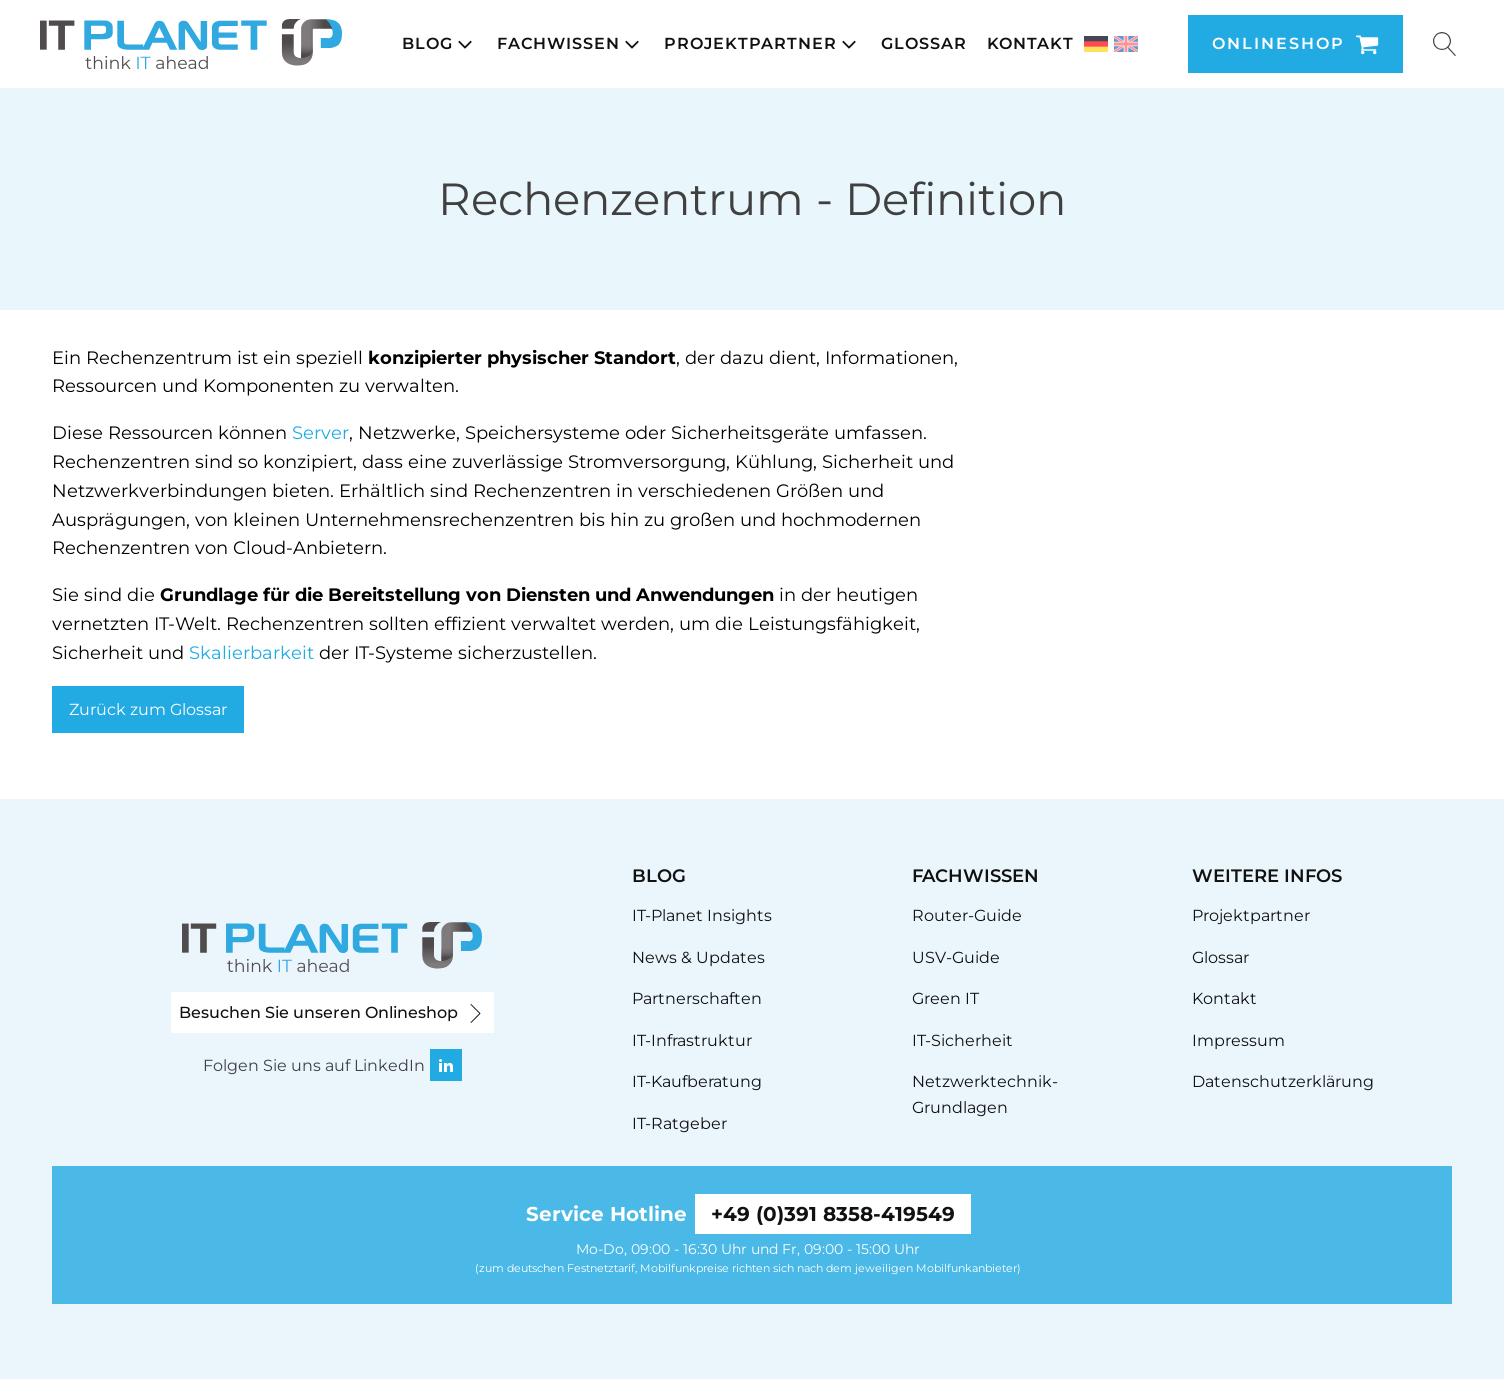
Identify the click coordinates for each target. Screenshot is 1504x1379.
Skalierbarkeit (251, 653)
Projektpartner (1251, 915)
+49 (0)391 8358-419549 (833, 1214)
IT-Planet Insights (702, 915)
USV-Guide (956, 957)
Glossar (1220, 957)
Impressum (1238, 1040)
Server (320, 433)
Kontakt (1224, 998)
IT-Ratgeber (679, 1123)
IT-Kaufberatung (697, 1081)
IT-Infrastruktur (692, 1040)
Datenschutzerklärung (1283, 1081)
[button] (439, 44)
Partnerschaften (697, 998)
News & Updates (698, 957)
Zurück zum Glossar (148, 709)
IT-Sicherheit (962, 1040)
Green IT (945, 998)
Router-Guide (967, 915)
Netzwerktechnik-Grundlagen (985, 1094)
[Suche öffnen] (1445, 44)
